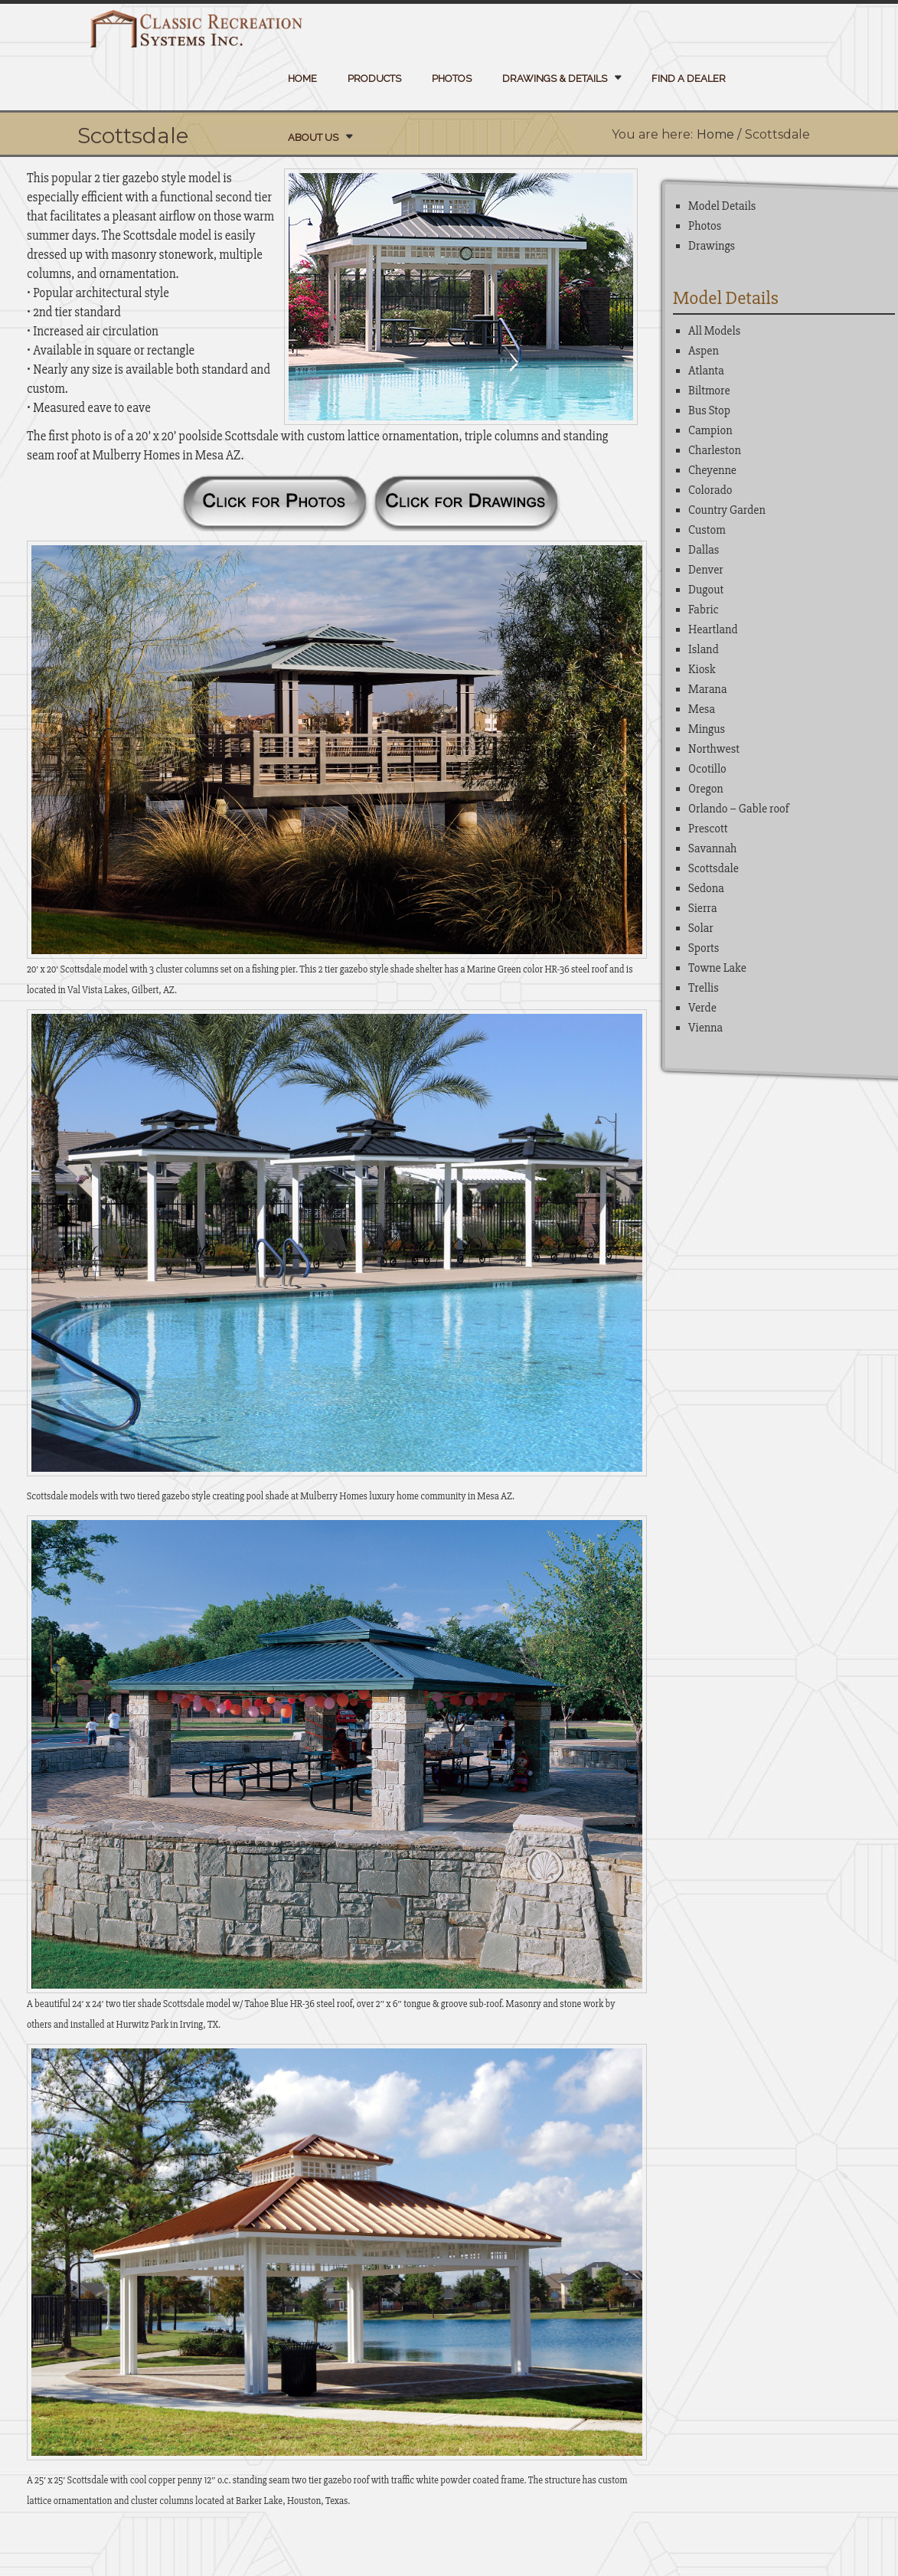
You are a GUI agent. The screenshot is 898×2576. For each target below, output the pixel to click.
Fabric (703, 609)
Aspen (703, 350)
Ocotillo (707, 768)
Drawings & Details (554, 78)
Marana (707, 689)
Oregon (705, 788)
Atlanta (706, 370)
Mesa (701, 709)
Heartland (713, 629)
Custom (707, 530)
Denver (705, 569)
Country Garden (727, 510)
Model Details (722, 206)
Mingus (706, 729)
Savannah (712, 848)
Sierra (702, 908)
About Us (313, 137)
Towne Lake (717, 968)
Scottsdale (713, 868)
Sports (703, 948)
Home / (719, 134)
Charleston (714, 450)
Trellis (703, 987)
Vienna (705, 1027)
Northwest (714, 749)
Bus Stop (709, 410)
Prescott (708, 828)
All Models (714, 330)
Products (374, 78)
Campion (710, 430)
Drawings (711, 245)
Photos (452, 78)
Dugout (705, 589)
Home (302, 78)
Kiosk (702, 669)
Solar (701, 928)
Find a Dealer (688, 78)
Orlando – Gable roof (738, 808)
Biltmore (709, 390)
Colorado (710, 490)
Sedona (706, 888)
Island (703, 649)
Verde (702, 1007)
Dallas (703, 549)
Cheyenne (712, 470)
